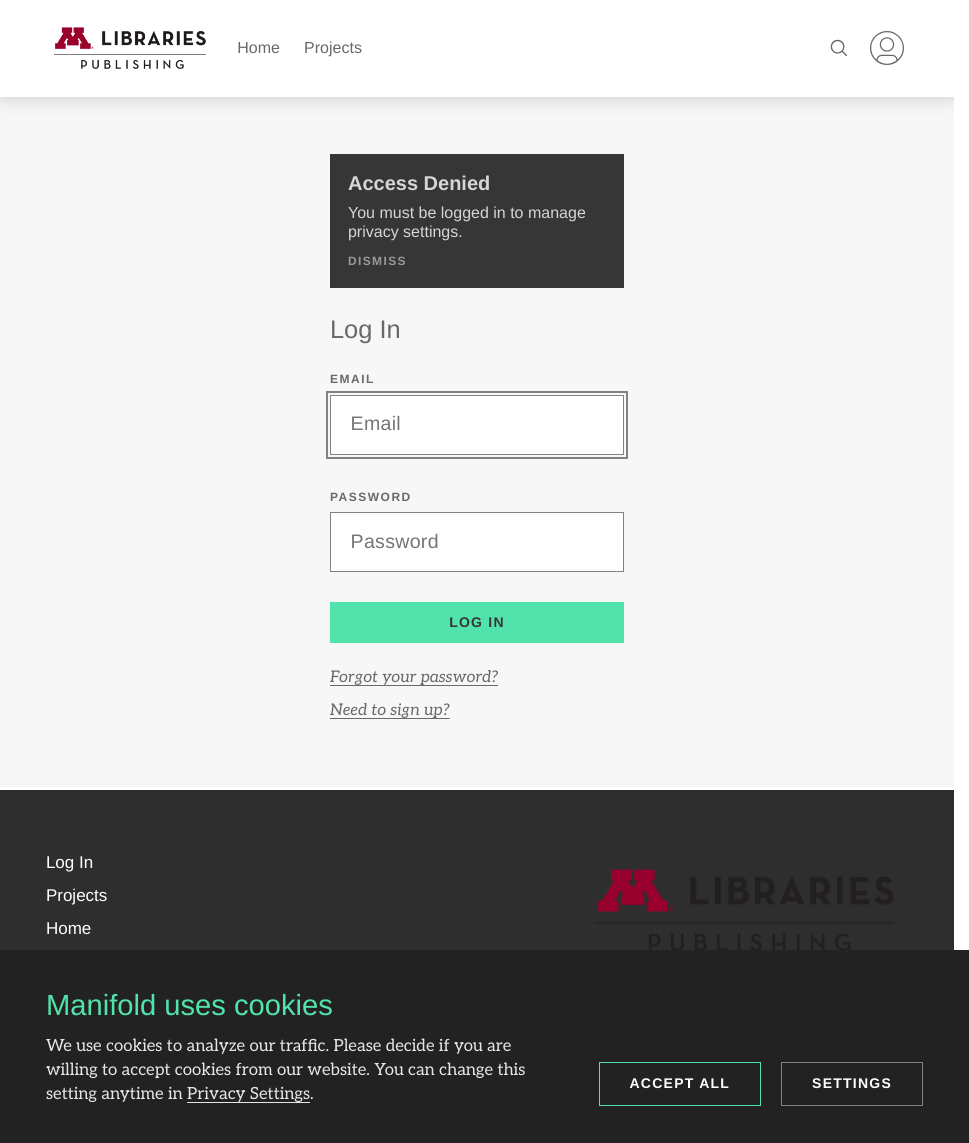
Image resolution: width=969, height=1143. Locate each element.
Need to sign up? (390, 710)
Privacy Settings (248, 1094)
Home (258, 48)
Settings (852, 1083)
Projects (333, 48)
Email (352, 379)
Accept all (680, 1083)
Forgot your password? (414, 677)
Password (371, 497)
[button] (69, 863)
